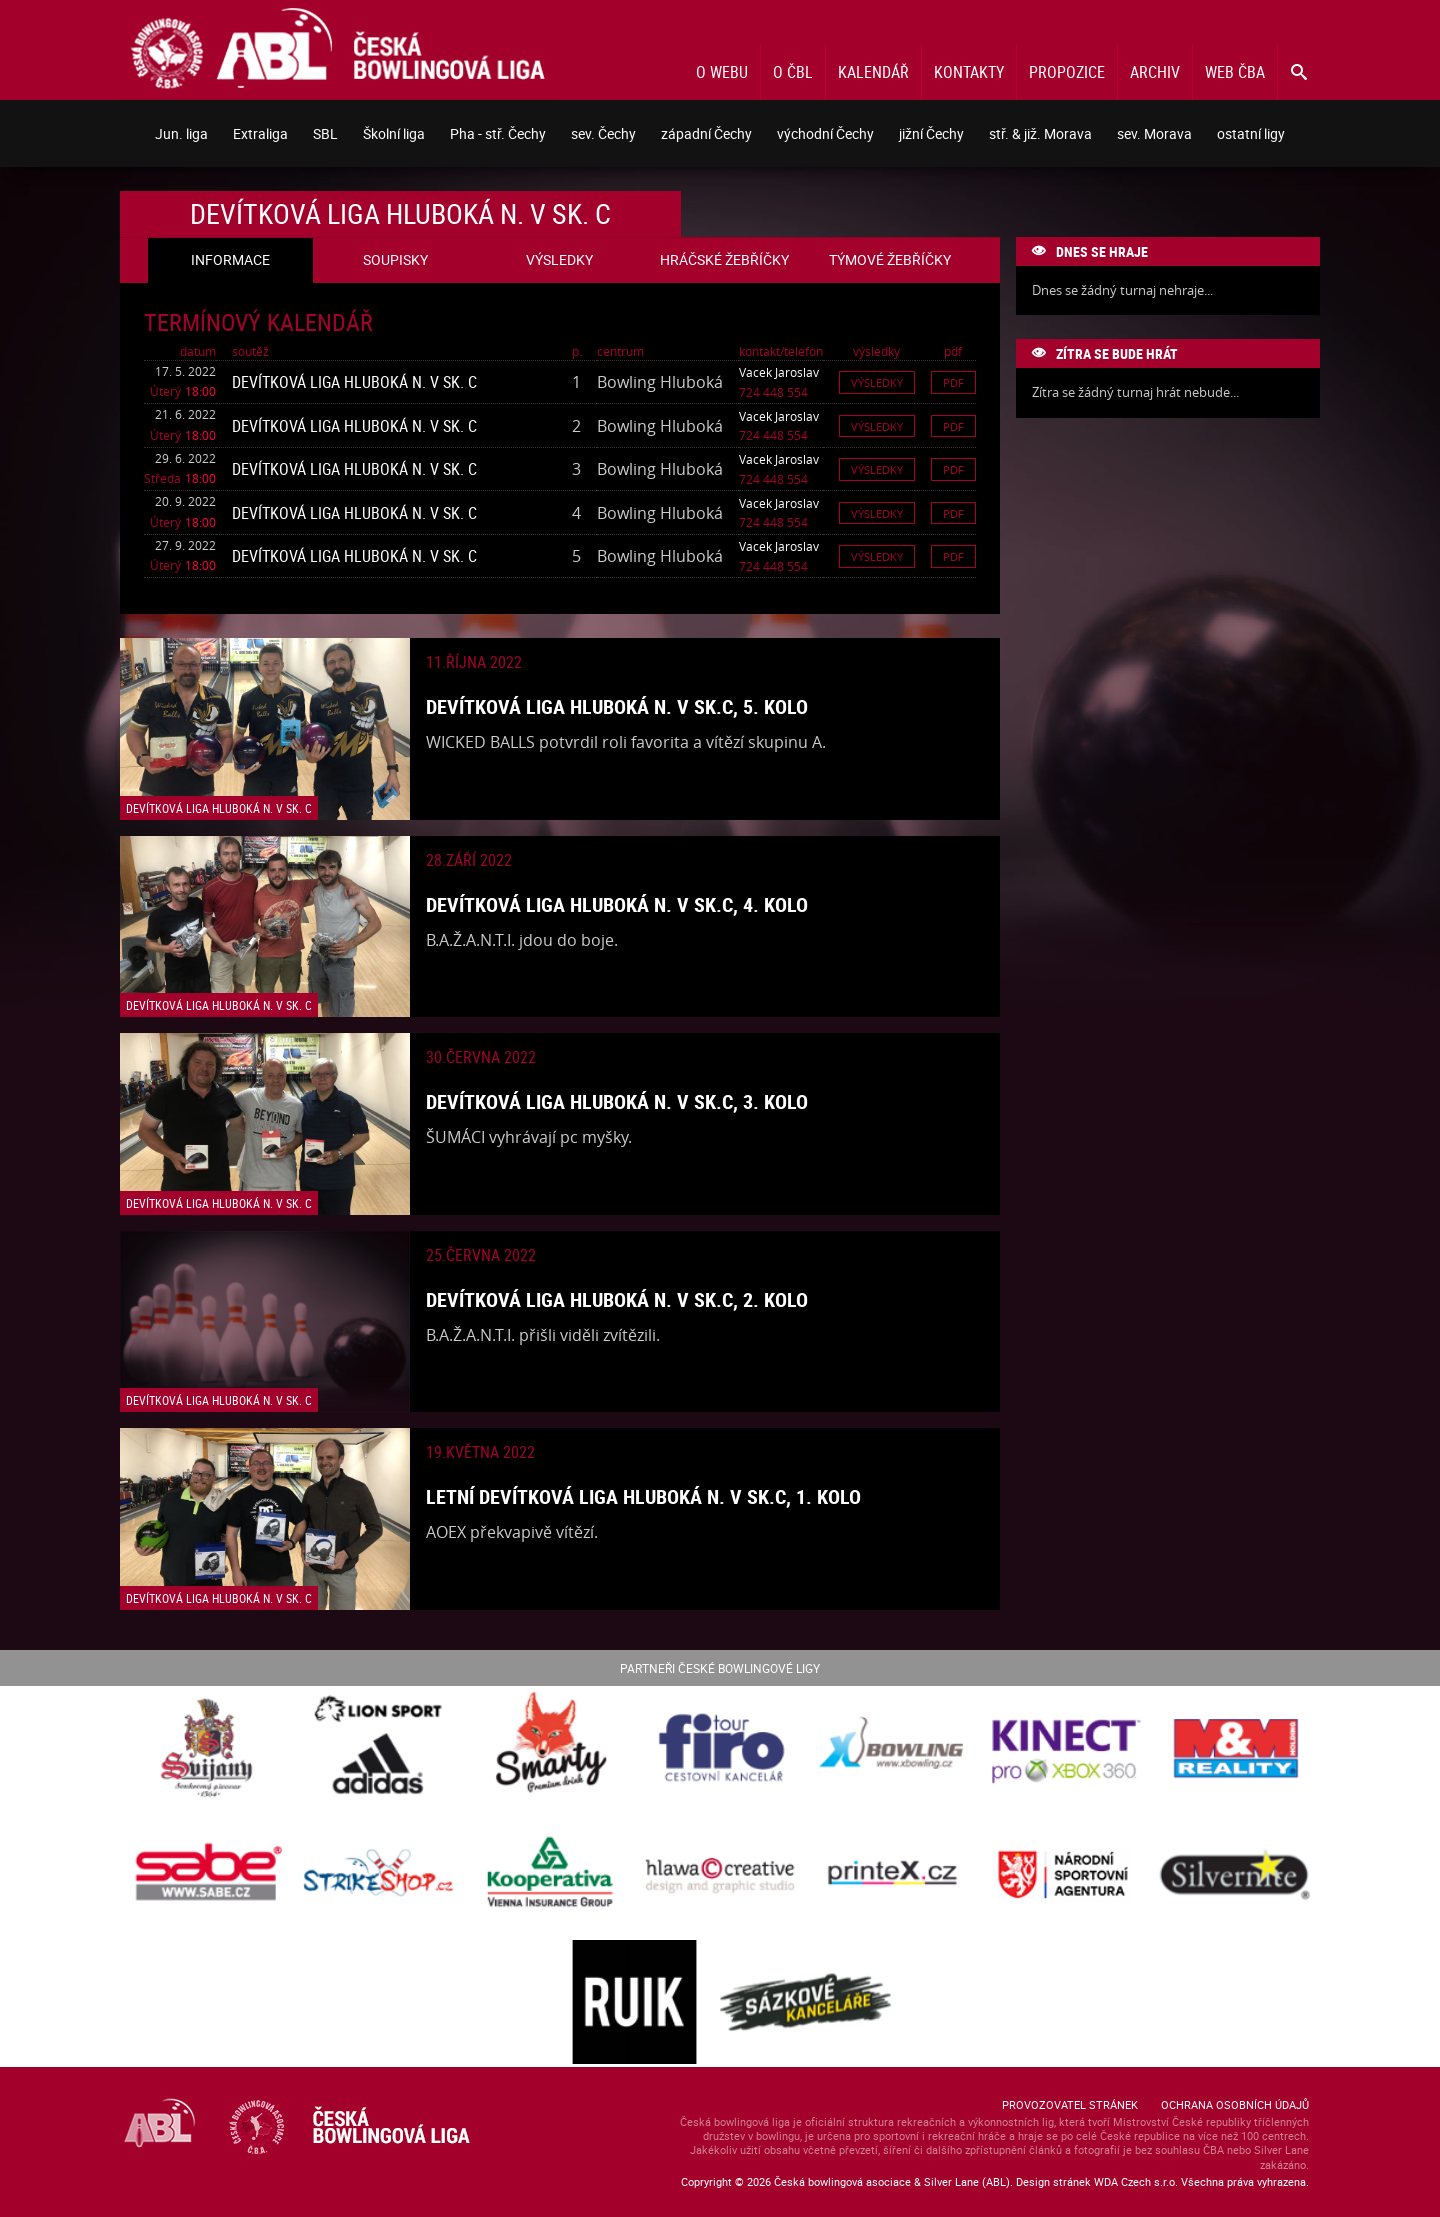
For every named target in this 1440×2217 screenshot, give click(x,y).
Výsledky (877, 382)
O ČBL (793, 72)
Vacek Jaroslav (779, 372)
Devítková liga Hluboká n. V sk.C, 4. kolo (617, 904)
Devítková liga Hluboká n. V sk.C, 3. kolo (617, 1101)
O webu (722, 72)
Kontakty (969, 72)
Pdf (953, 382)
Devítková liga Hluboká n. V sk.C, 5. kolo (617, 706)
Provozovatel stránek (1070, 2104)
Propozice (1067, 72)
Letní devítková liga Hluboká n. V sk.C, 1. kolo (643, 1496)
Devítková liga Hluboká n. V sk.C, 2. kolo (617, 1299)
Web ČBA (1235, 72)
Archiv (1155, 72)
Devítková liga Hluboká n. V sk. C (354, 382)
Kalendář (873, 72)
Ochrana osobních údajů (1235, 2104)
